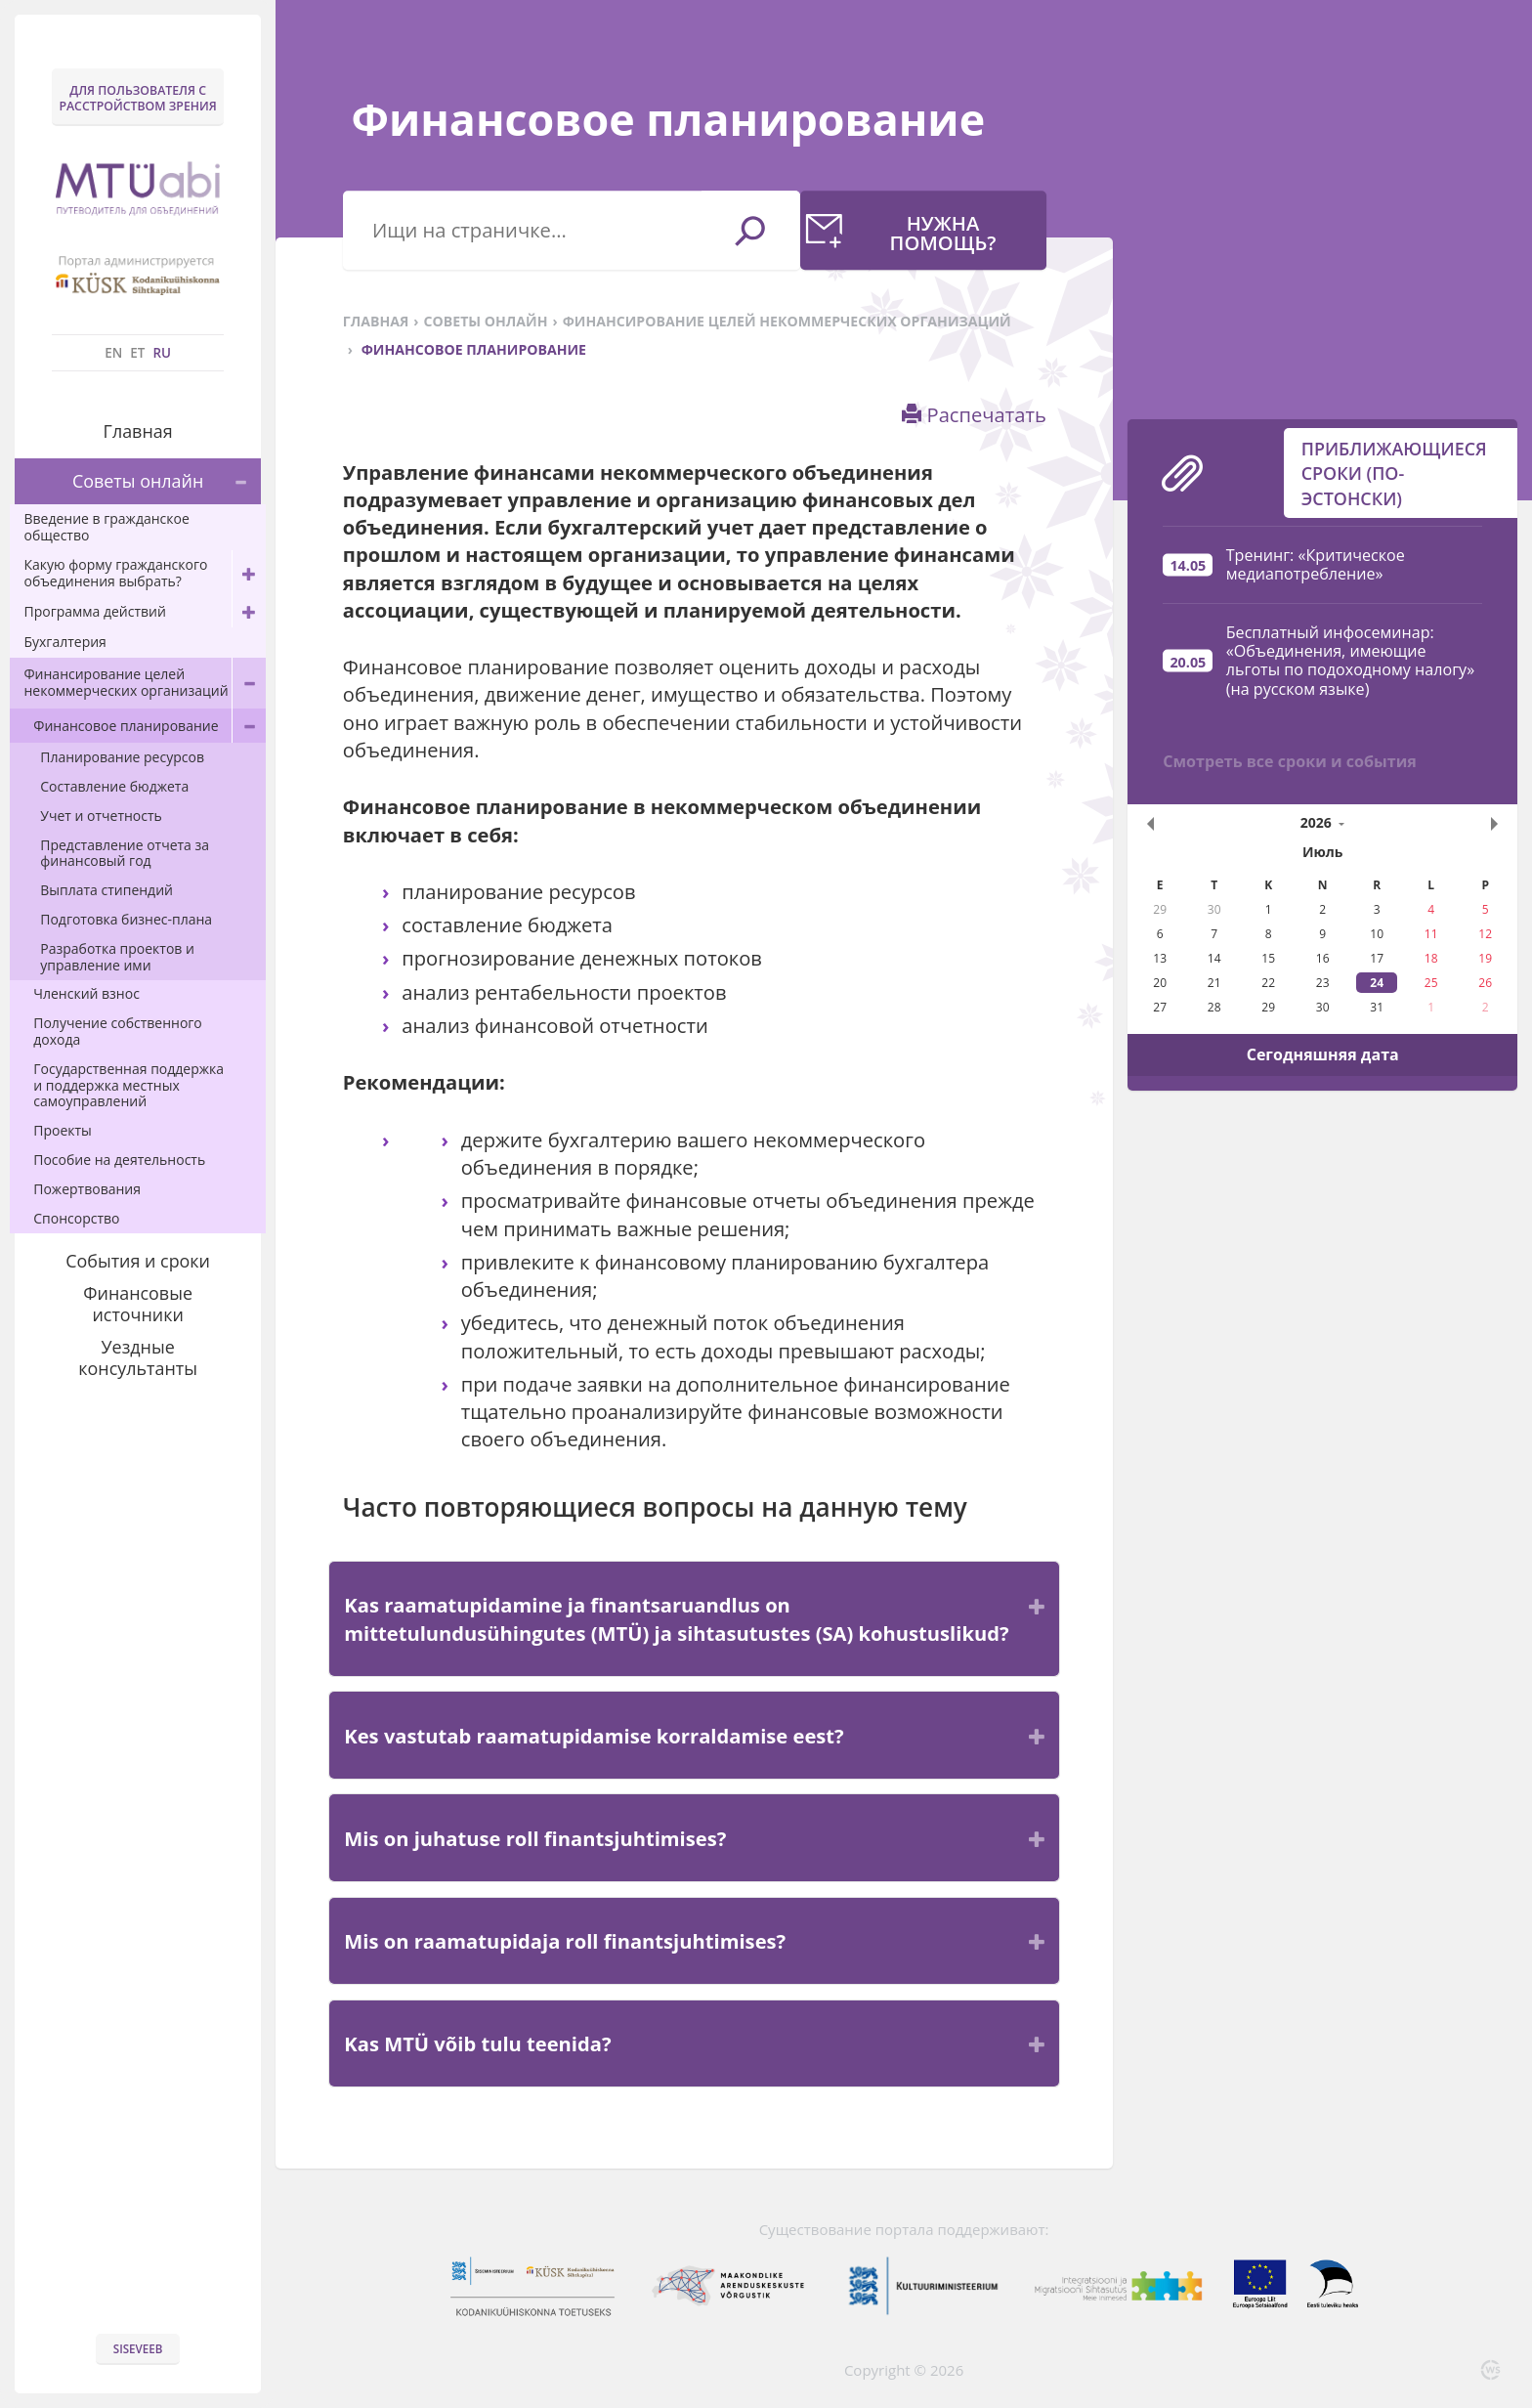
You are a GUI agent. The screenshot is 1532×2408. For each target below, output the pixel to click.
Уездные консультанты (137, 1357)
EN (113, 353)
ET (137, 353)
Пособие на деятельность (119, 1159)
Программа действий (144, 612)
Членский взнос (86, 993)
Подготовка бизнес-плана (126, 919)
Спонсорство (76, 1218)
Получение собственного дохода (117, 1031)
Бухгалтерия (64, 641)
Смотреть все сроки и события (1290, 356)
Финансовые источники (137, 1303)
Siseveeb (138, 2349)
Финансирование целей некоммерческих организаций (144, 684)
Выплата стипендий (106, 890)
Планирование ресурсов (122, 757)
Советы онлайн (166, 481)
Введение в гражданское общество (106, 526)
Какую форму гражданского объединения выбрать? (144, 573)
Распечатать (974, 414)
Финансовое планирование (149, 726)
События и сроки (137, 1260)
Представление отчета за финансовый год (124, 853)
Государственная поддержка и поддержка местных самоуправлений (128, 1085)
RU (161, 353)
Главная (138, 431)
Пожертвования (87, 1189)
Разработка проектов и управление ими (117, 956)
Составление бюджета (114, 786)
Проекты (62, 1130)
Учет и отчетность (101, 815)
